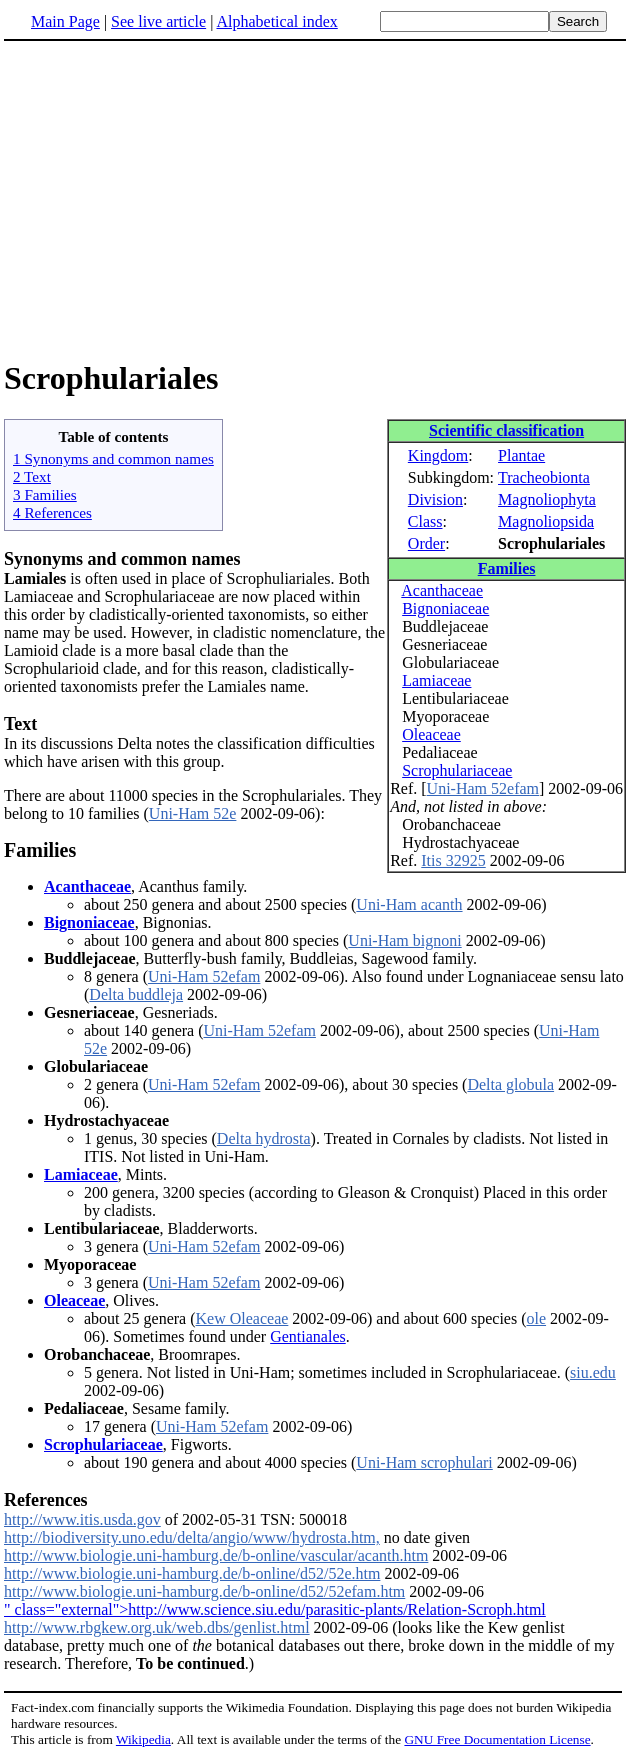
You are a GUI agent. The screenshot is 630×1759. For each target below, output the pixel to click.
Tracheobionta (544, 477)
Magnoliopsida (546, 521)
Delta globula (510, 1084)
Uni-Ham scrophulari (424, 1462)
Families (507, 568)
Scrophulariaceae (457, 770)
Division (435, 499)
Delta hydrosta (264, 1138)
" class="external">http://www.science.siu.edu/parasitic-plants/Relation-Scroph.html (275, 1609)
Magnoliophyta (547, 499)
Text (20, 724)
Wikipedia (143, 1739)
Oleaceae (431, 734)
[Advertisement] (172, 199)
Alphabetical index (276, 21)
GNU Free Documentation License (497, 1739)
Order (426, 543)
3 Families (45, 494)
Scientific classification (506, 430)
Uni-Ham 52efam (483, 788)
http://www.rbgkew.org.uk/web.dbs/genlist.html (157, 1627)
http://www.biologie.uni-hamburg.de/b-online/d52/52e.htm (192, 1573)
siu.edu (593, 1372)
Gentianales (308, 1336)
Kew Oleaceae (242, 1318)
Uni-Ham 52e (193, 813)
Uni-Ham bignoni (404, 940)
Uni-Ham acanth (409, 904)
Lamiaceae (436, 680)
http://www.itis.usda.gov (82, 1519)
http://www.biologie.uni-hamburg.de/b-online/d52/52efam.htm (204, 1591)
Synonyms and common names (122, 559)
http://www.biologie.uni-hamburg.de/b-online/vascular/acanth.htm (216, 1555)
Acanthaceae (442, 590)
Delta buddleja (136, 994)
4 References (52, 512)
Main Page (65, 21)
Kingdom (438, 455)
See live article (158, 21)
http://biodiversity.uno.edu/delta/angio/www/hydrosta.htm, (192, 1537)
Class (425, 521)
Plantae (521, 455)
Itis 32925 (453, 860)
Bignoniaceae (445, 608)
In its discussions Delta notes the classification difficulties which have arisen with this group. (189, 752)
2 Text (32, 476)
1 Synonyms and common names (113, 458)
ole (537, 1318)
